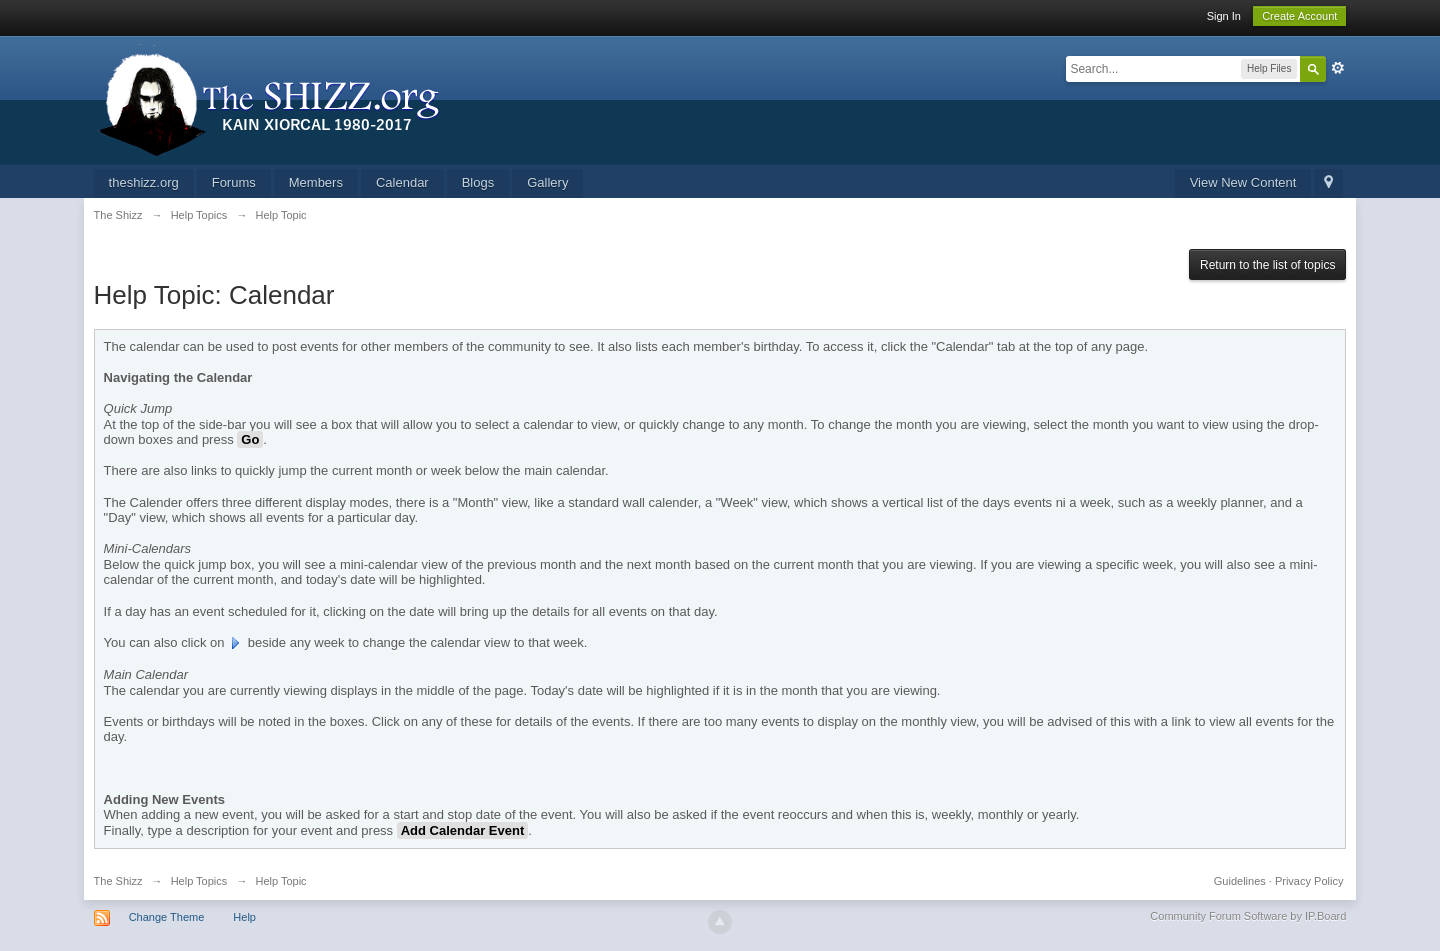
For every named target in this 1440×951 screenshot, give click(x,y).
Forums (234, 182)
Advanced (1338, 68)
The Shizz (118, 881)
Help (244, 917)
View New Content (1243, 182)
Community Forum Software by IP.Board (1248, 916)
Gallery (547, 182)
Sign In (1224, 16)
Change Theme (167, 917)
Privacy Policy (1309, 881)
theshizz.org (144, 182)
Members (316, 182)
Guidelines (1240, 881)
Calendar (402, 182)
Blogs (478, 182)
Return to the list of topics (1267, 265)
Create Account (1299, 16)
